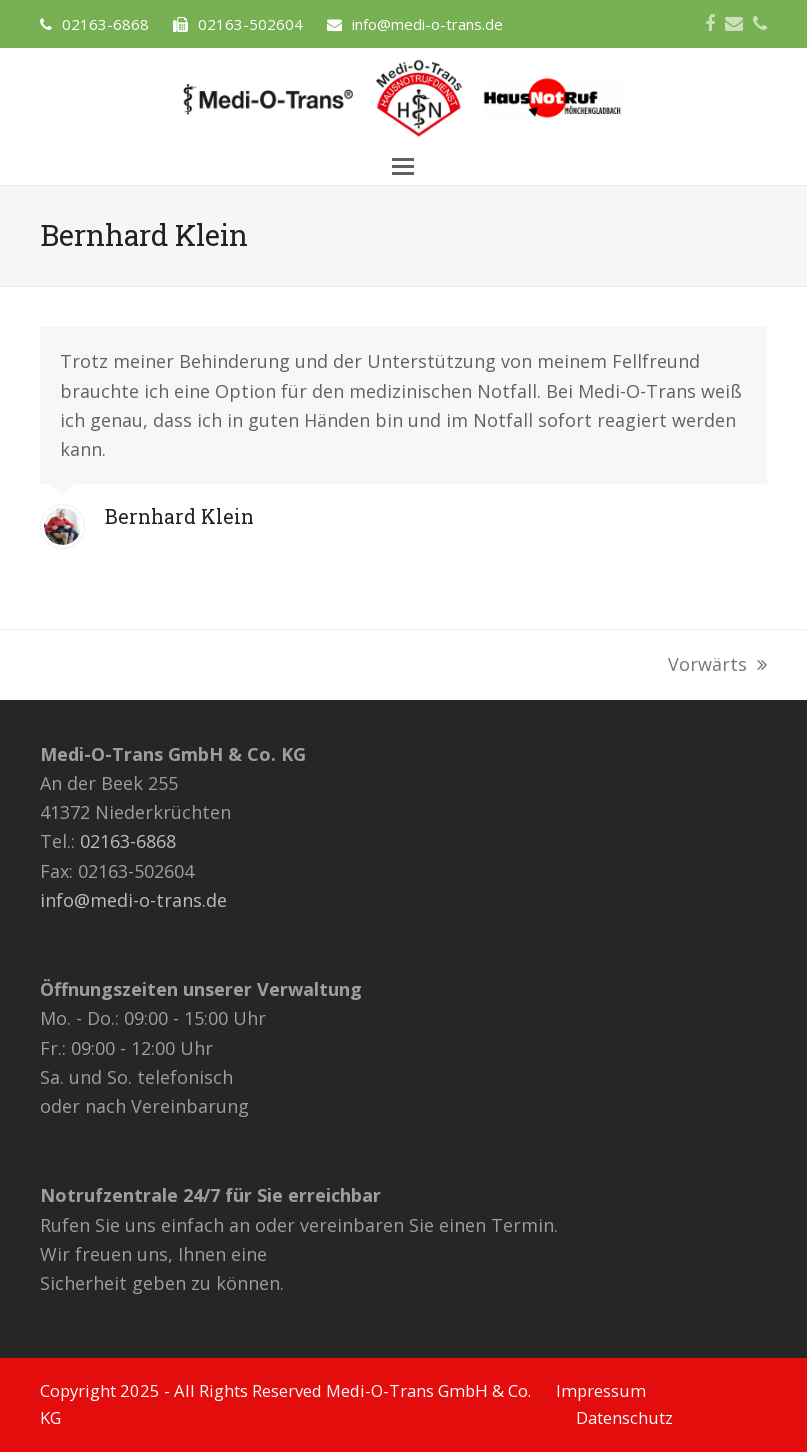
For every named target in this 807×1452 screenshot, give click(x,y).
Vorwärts (717, 665)
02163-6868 (105, 24)
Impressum (601, 1390)
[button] (403, 166)
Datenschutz (624, 1417)
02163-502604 (250, 24)
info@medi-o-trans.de (133, 900)
